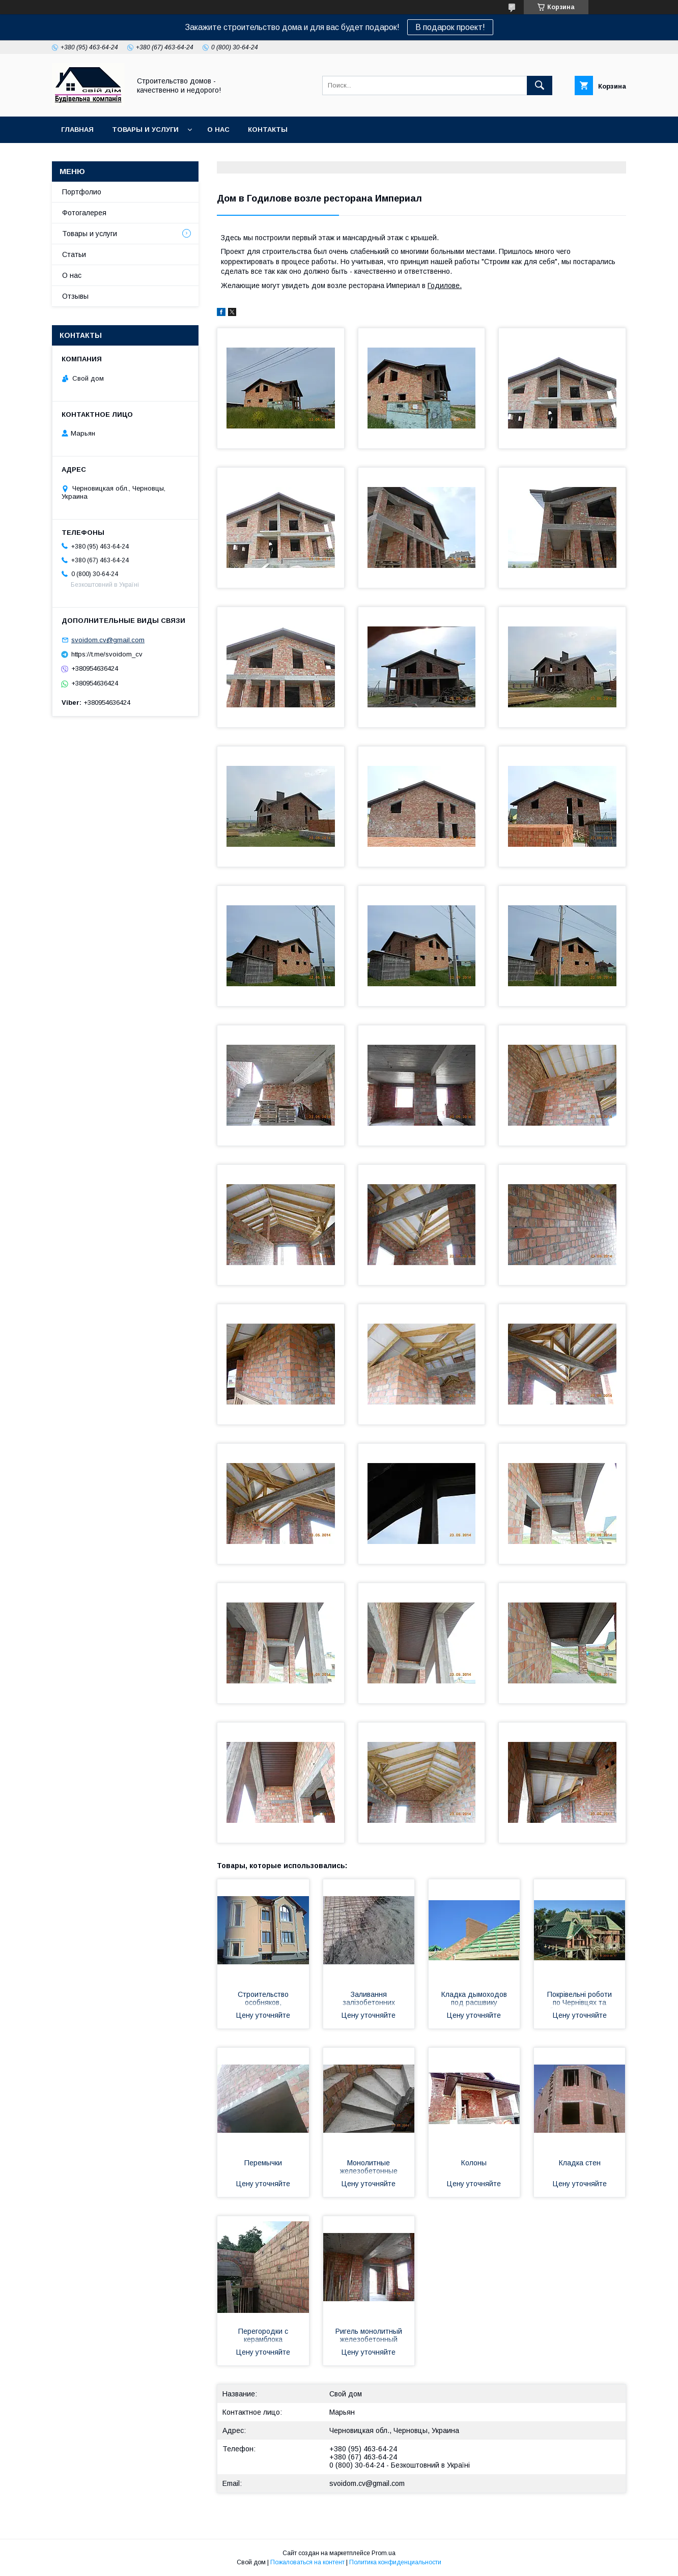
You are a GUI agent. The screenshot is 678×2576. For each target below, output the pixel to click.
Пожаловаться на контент (307, 2562)
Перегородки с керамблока (263, 2335)
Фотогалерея (84, 213)
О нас (218, 129)
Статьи (74, 254)
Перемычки (263, 2163)
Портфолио (81, 192)
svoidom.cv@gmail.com (367, 2483)
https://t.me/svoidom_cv (107, 654)
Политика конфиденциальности (395, 2562)
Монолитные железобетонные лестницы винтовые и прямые (368, 2168)
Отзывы (75, 296)
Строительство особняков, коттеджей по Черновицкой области (263, 1999)
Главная (77, 129)
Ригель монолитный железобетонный (368, 2335)
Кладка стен (580, 2163)
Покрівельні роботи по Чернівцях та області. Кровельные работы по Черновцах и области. (579, 1999)
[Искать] (539, 85)
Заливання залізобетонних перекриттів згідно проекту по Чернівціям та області (368, 1999)
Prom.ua (384, 2553)
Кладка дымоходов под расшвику (474, 1998)
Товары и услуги (145, 129)
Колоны (474, 2163)
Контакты (268, 129)
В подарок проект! (450, 27)
